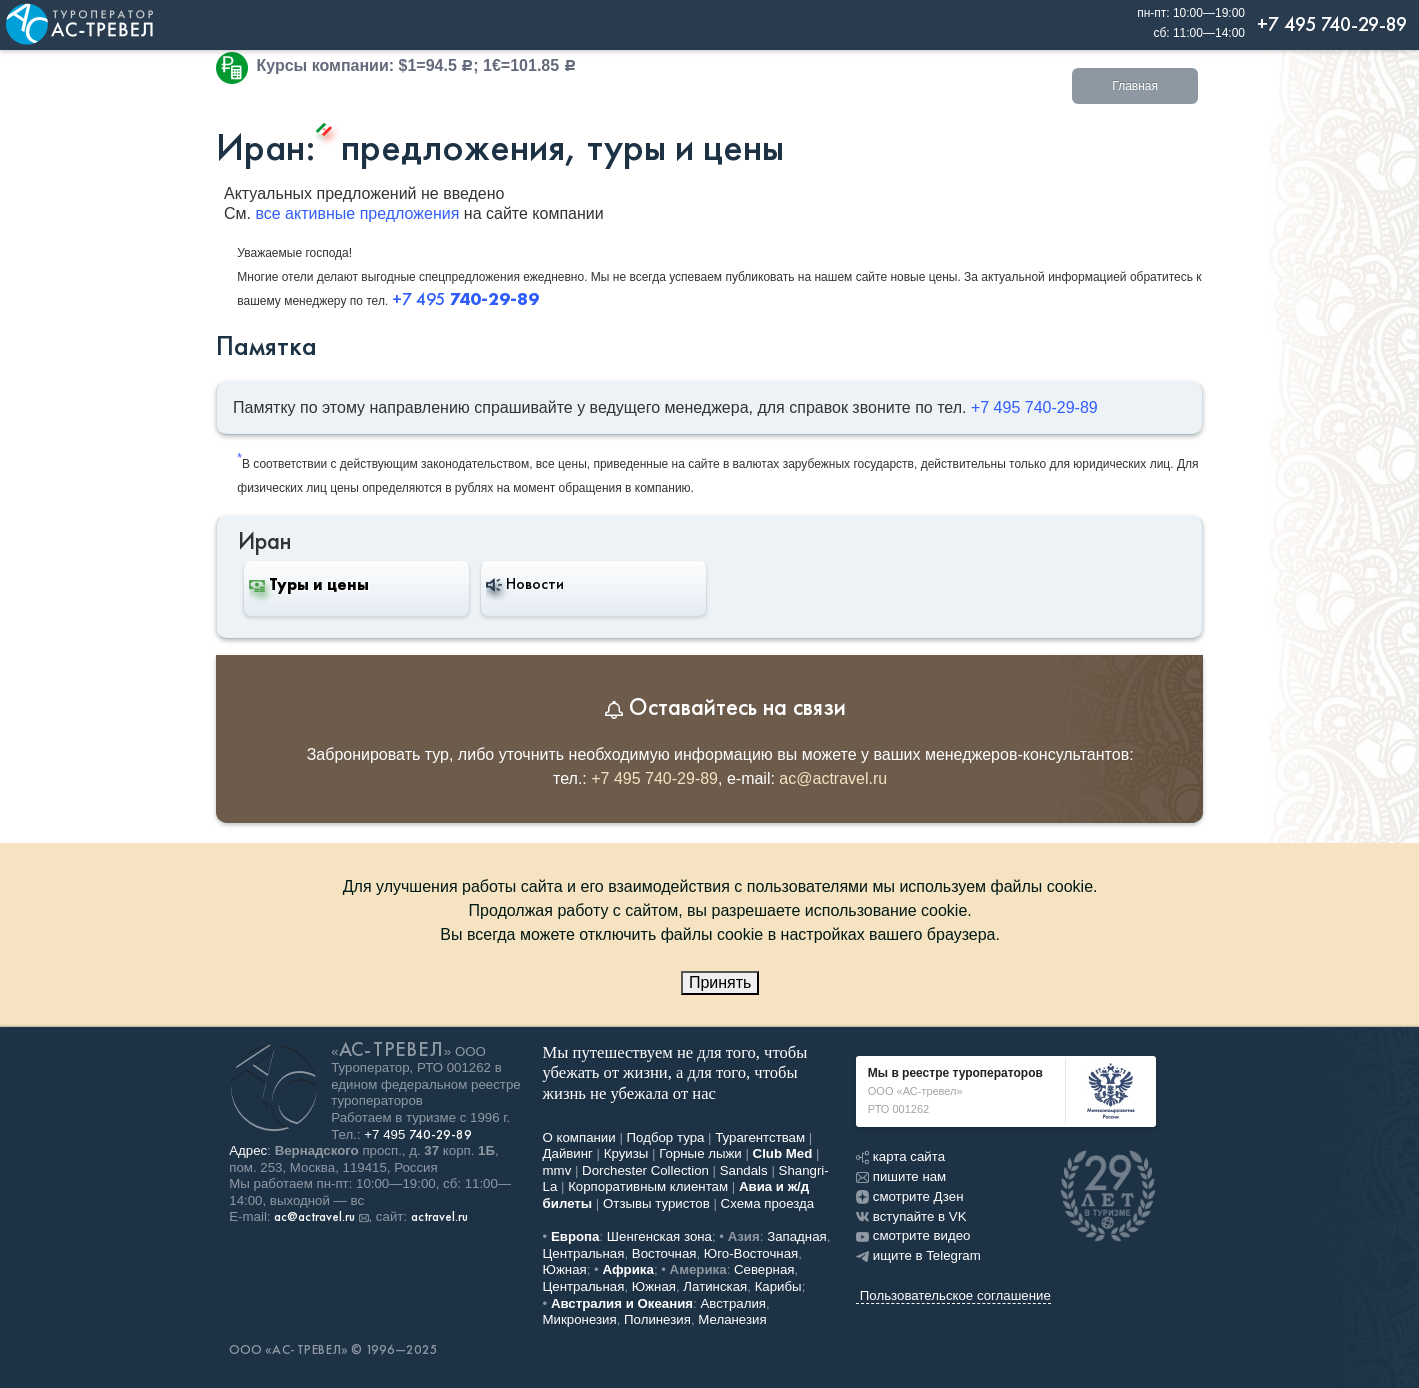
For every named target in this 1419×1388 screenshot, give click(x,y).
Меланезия (732, 1319)
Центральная (584, 1253)
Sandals (744, 1170)
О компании (579, 1137)
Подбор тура (666, 1137)
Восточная (664, 1253)
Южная (565, 1269)
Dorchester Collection (645, 1170)
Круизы (626, 1153)
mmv (557, 1170)
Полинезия (657, 1319)
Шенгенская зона (659, 1236)
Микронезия (580, 1319)
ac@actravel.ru (833, 778)
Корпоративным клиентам (648, 1186)
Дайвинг (568, 1153)
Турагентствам (760, 1137)
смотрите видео (913, 1235)
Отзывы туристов (656, 1203)
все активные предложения (357, 213)
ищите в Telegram (918, 1255)
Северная (764, 1269)
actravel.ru (439, 1217)
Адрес (248, 1150)
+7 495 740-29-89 (1034, 407)
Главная (1135, 86)
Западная (797, 1236)
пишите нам (901, 1176)
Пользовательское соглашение (955, 1295)
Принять (720, 982)
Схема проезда (768, 1203)
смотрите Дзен (910, 1196)
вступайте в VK (911, 1216)
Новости (525, 584)
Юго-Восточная (751, 1253)
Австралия (733, 1303)
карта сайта (900, 1156)
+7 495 (418, 1134)
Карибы (778, 1286)
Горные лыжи (700, 1153)
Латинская (715, 1286)
